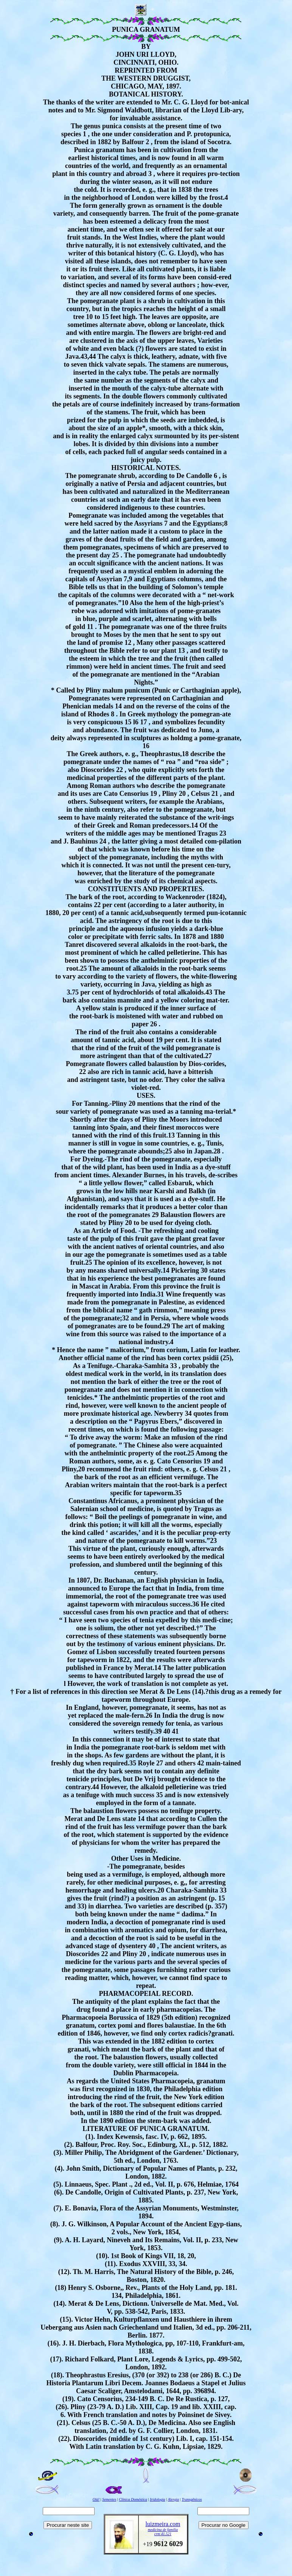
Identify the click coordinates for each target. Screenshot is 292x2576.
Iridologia (157, 2499)
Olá (96, 2499)
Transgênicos (192, 2499)
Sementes (109, 2499)
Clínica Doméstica (133, 2499)
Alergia (173, 2499)
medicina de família (163, 2530)
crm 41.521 (163, 2534)
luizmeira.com (163, 2524)
